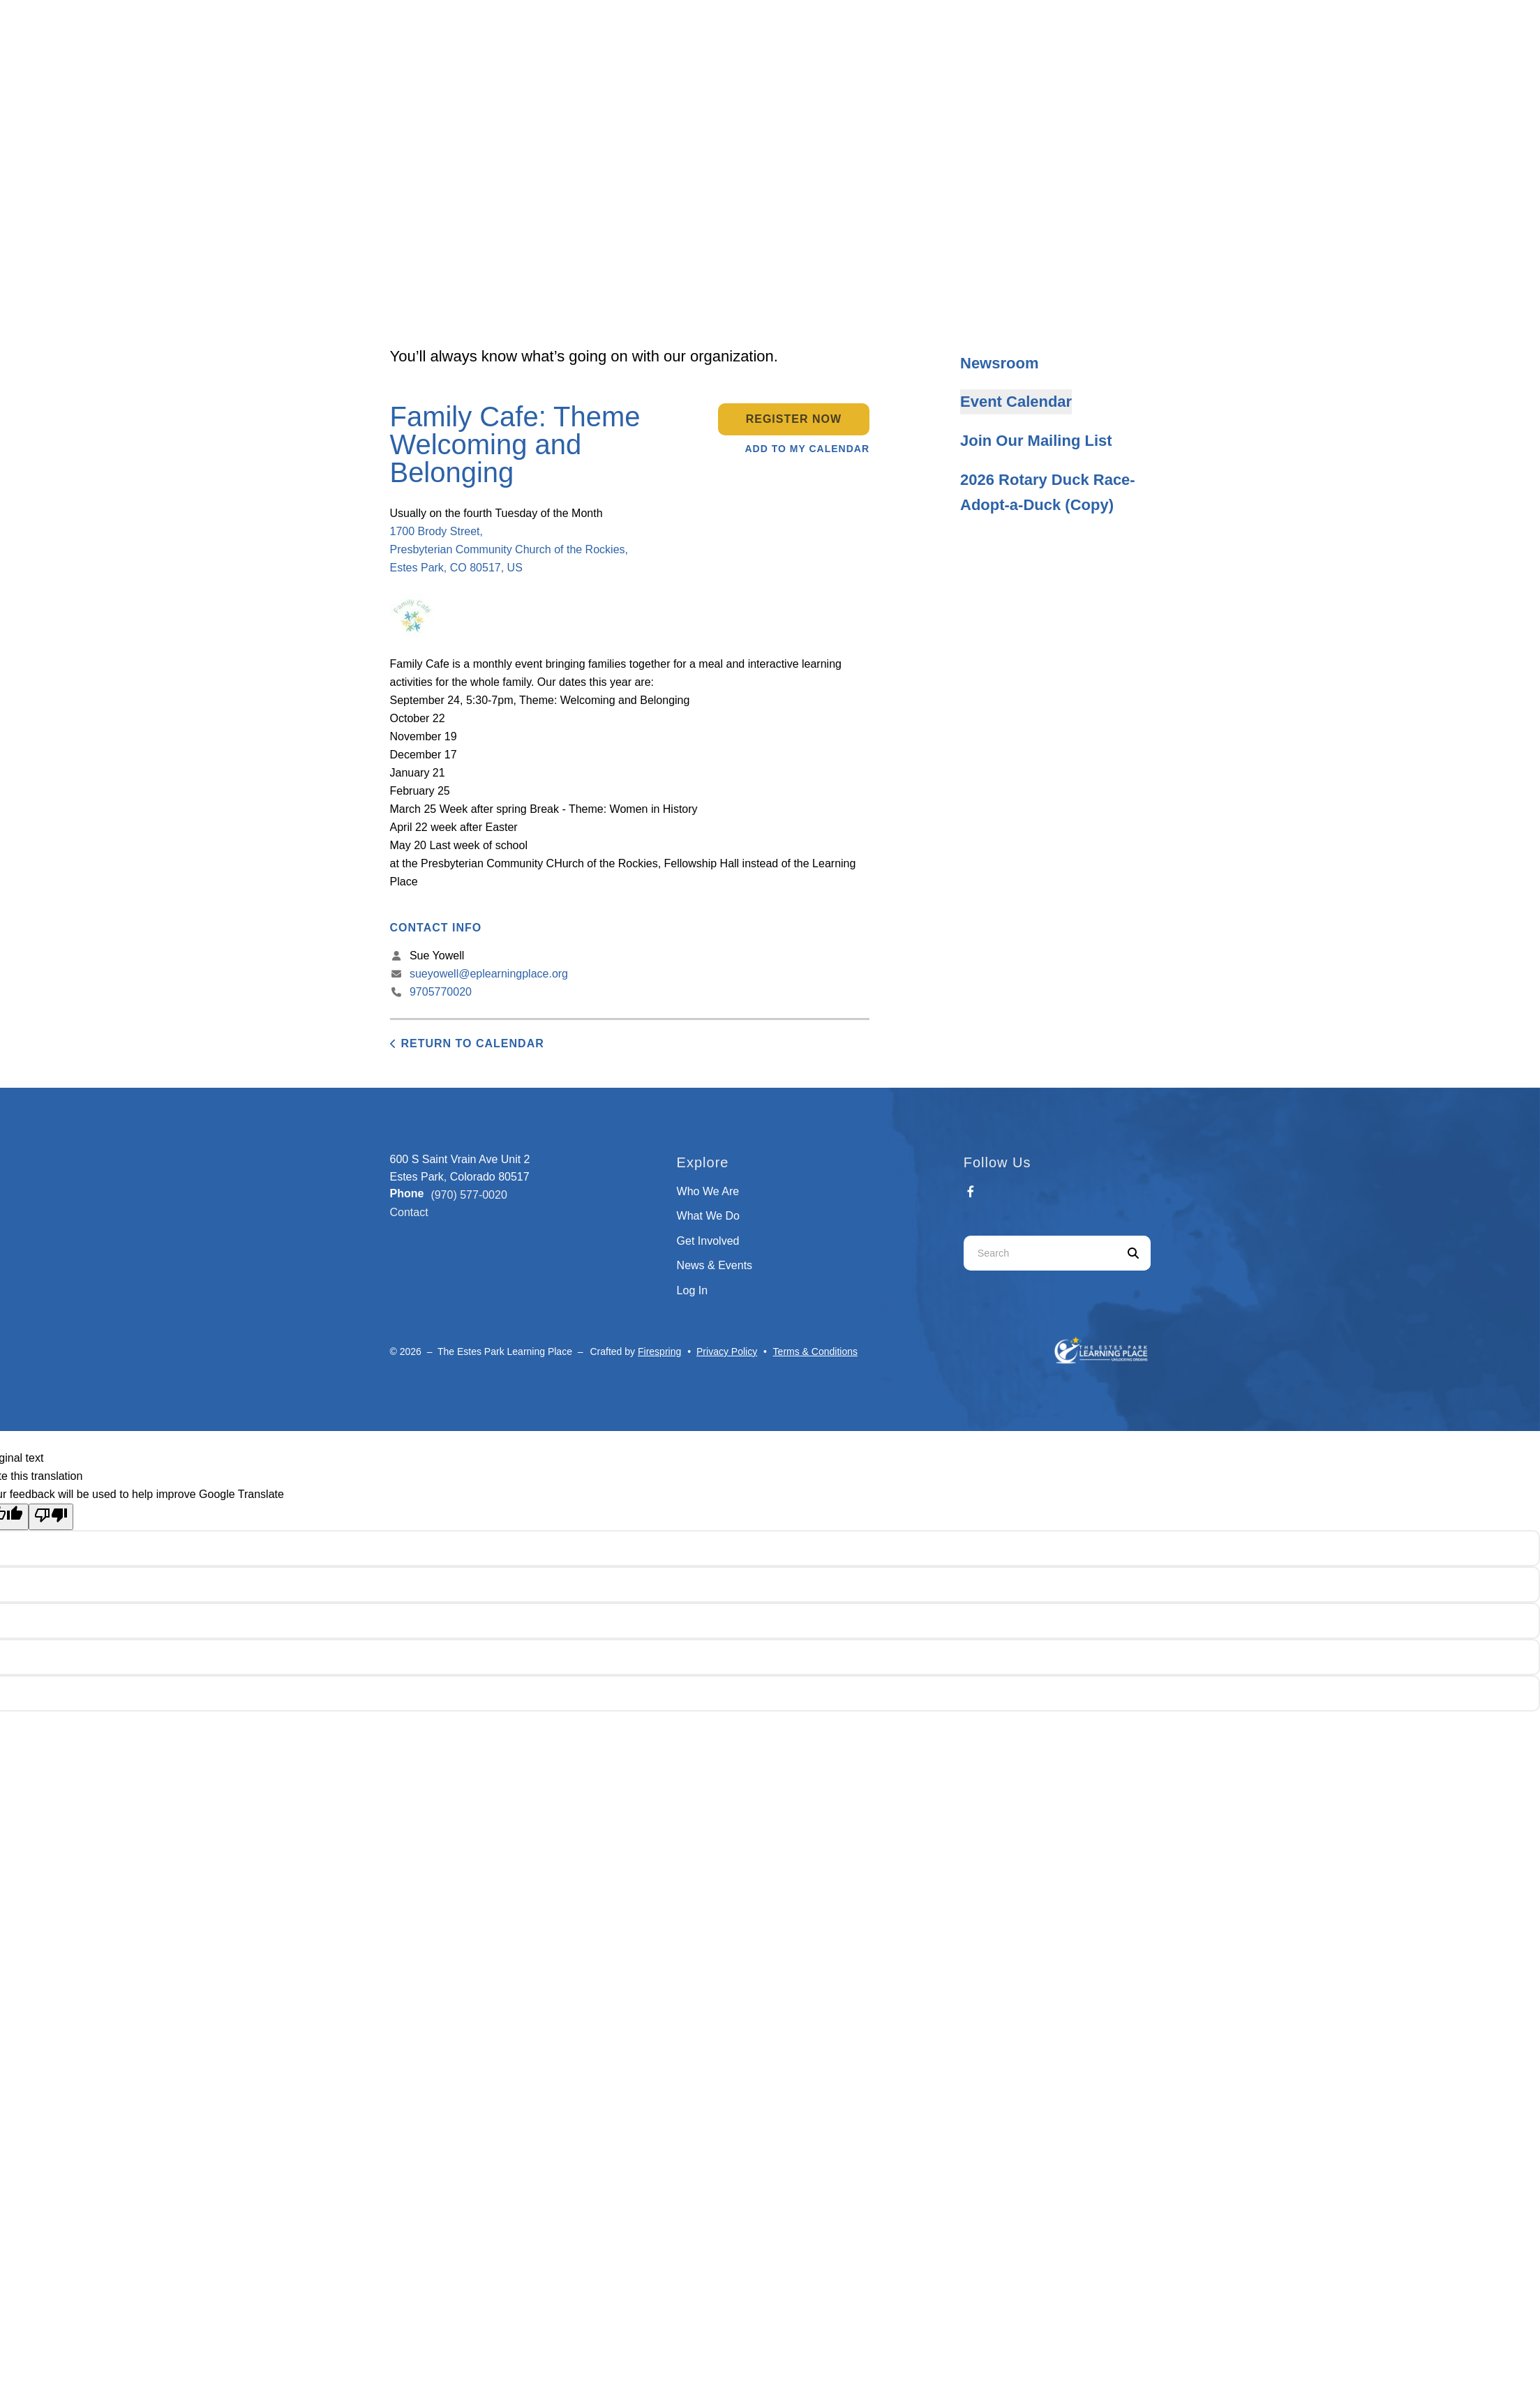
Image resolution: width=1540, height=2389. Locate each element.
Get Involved (708, 1241)
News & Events (714, 1265)
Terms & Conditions (815, 1351)
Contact (409, 1212)
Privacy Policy (726, 1351)
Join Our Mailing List (1036, 440)
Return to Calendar (472, 1043)
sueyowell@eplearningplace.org (489, 974)
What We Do (708, 1216)
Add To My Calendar (807, 448)
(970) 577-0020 (469, 1195)
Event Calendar (1016, 401)
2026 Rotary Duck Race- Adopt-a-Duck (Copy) (1047, 492)
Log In (692, 1290)
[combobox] (1040, 1253)
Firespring (659, 1351)
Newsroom (999, 363)
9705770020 (441, 992)
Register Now (794, 419)
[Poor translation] (51, 1517)
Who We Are (708, 1191)
